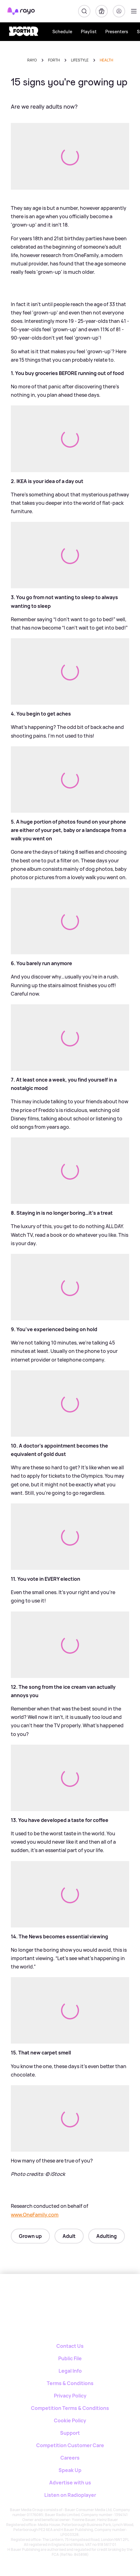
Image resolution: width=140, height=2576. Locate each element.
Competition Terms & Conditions (70, 2408)
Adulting (106, 2236)
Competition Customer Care (70, 2445)
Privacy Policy (70, 2395)
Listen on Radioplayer (70, 2495)
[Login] (119, 11)
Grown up (30, 2236)
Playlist (89, 31)
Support (70, 2432)
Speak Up (70, 2470)
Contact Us (70, 2346)
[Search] (84, 11)
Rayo (32, 60)
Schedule (62, 31)
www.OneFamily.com (35, 2214)
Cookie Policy (70, 2420)
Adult (69, 2236)
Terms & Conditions (70, 2383)
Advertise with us (70, 2482)
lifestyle (80, 60)
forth (54, 60)
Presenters (116, 31)
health (106, 60)
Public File (70, 2358)
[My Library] (101, 11)
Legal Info (70, 2370)
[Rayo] (45, 2295)
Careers (70, 2457)
